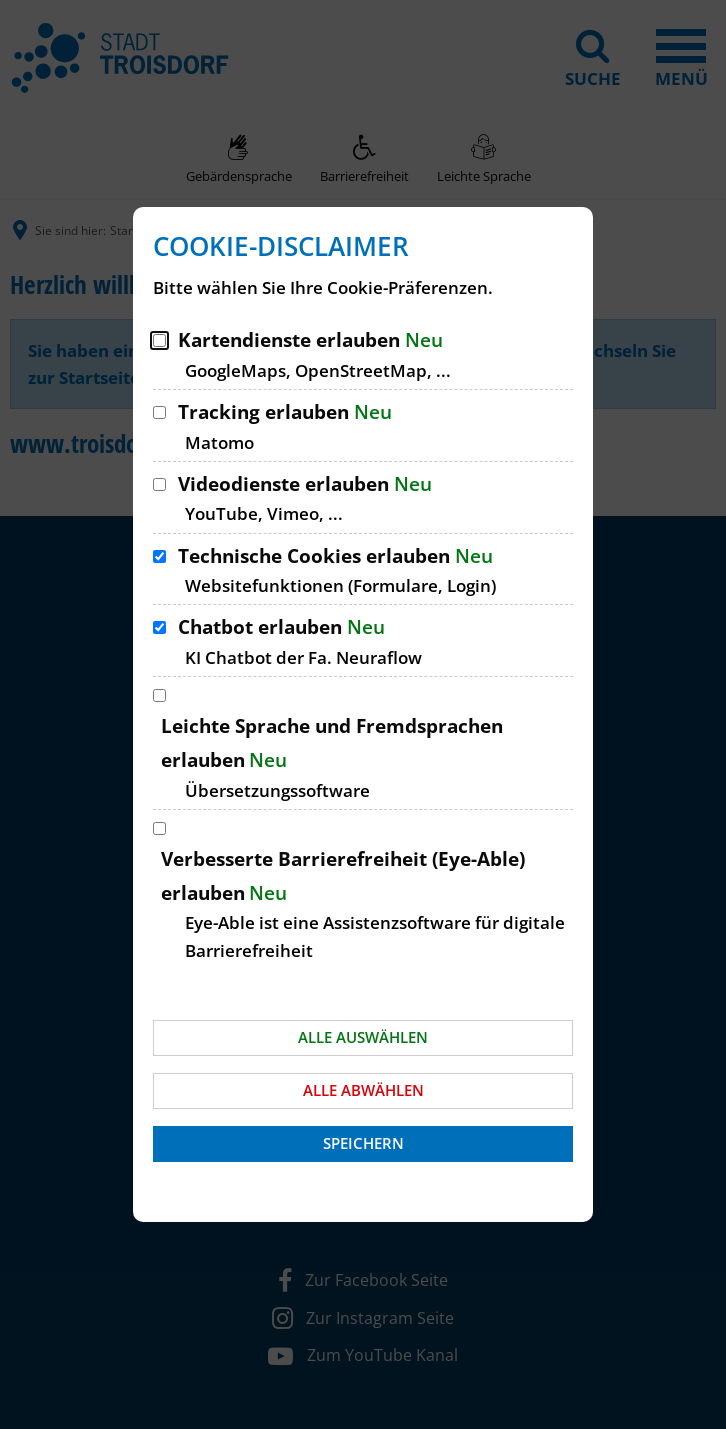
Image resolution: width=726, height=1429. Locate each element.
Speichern (363, 1143)
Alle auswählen (363, 1037)
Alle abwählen (363, 1090)
